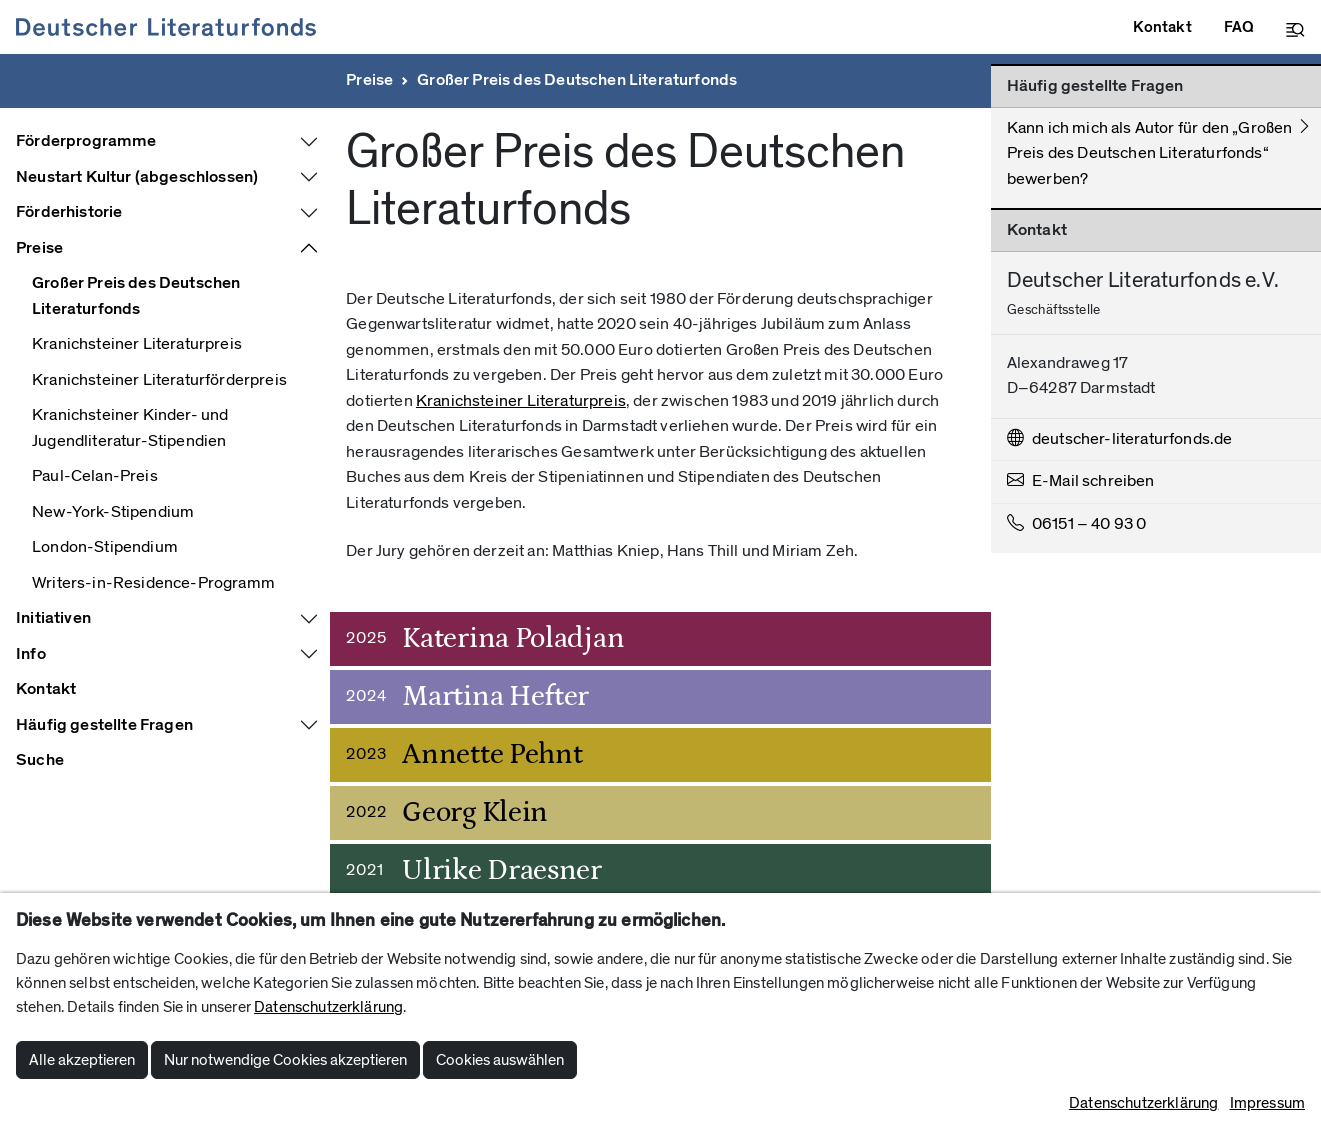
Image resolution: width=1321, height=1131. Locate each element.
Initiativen (53, 618)
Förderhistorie (69, 212)
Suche (40, 760)
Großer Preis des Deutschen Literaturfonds (577, 80)
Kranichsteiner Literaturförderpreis (159, 380)
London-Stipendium (105, 547)
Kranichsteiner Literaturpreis (137, 344)
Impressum (1267, 1103)
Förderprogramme (86, 141)
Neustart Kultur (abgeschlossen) (137, 177)
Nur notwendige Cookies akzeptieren (285, 1060)
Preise (369, 80)
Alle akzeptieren (82, 1060)
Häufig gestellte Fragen (104, 725)
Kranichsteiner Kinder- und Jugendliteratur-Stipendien (130, 428)
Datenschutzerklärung (328, 1007)
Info (31, 654)
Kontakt (46, 689)
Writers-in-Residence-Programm (153, 583)
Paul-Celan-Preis (95, 476)
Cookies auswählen (500, 1060)
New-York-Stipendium (113, 512)
